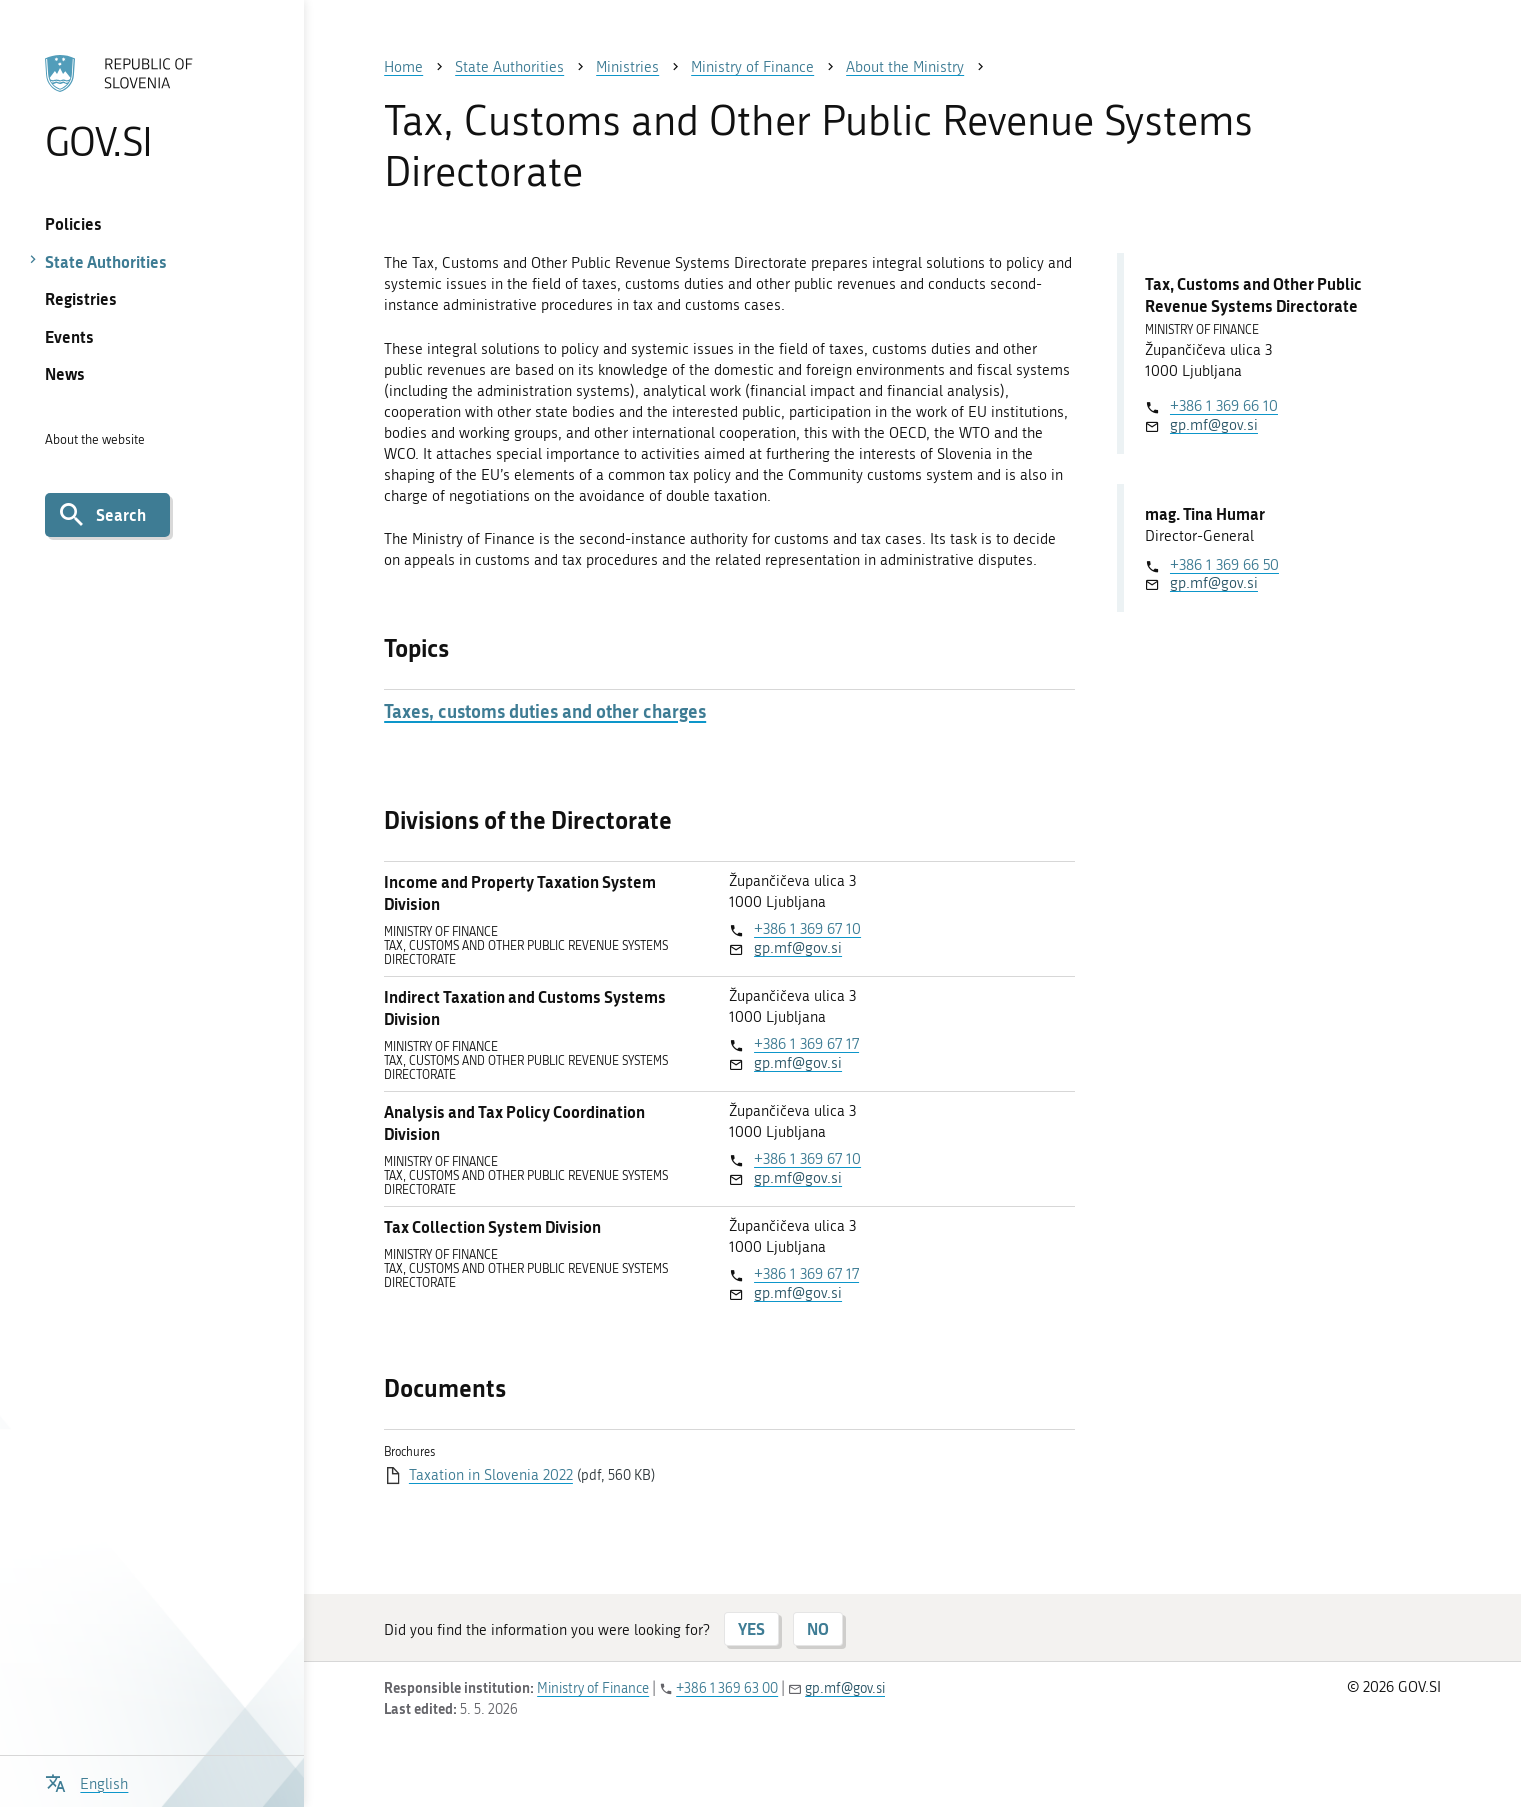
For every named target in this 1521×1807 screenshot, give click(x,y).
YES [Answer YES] (751, 1628)
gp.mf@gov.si (798, 948)
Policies (73, 223)
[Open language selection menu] (86, 1781)
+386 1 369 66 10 (1224, 406)
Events (69, 336)
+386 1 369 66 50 (1224, 565)
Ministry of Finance (593, 1688)
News (65, 373)
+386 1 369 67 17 (806, 1044)
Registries (81, 298)
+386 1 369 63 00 (727, 1688)
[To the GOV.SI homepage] (152, 107)
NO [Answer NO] (818, 1628)
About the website (95, 439)
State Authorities (106, 261)
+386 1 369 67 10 (807, 929)
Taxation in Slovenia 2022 (491, 1475)
